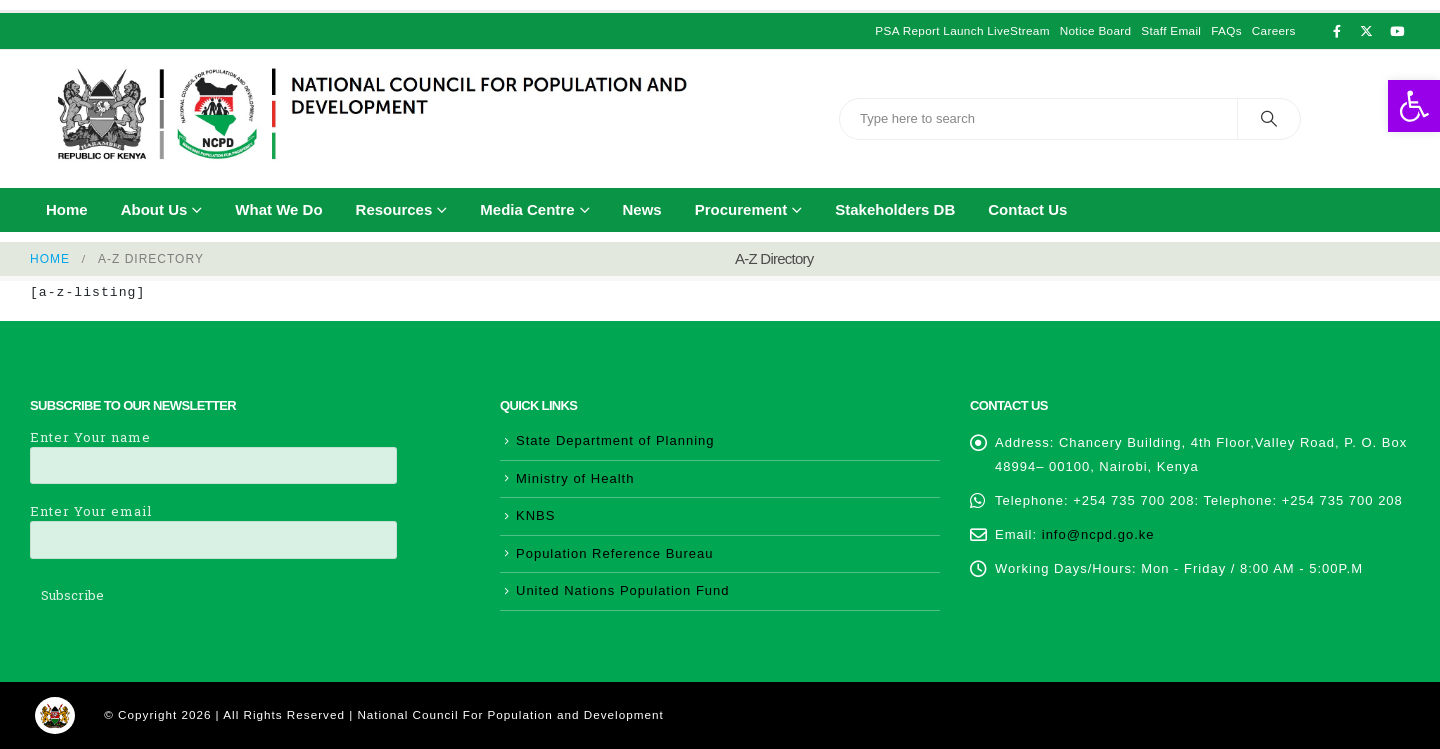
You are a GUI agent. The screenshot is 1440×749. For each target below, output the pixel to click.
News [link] (642, 209)
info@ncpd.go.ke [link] (1098, 534)
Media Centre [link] (527, 209)
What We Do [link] (278, 209)
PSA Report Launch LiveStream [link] (962, 30)
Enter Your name (213, 450)
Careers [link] (1274, 30)
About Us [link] (154, 209)
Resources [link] (394, 209)
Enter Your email (213, 524)
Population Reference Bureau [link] (615, 553)
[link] (1414, 106)
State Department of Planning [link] (615, 440)
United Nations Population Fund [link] (623, 590)
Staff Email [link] (1171, 30)
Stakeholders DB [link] (895, 209)
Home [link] (67, 209)
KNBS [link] (535, 515)
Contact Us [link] (1027, 209)
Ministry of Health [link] (575, 478)
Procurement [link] (741, 209)
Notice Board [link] (1096, 30)
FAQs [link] (1226, 30)
